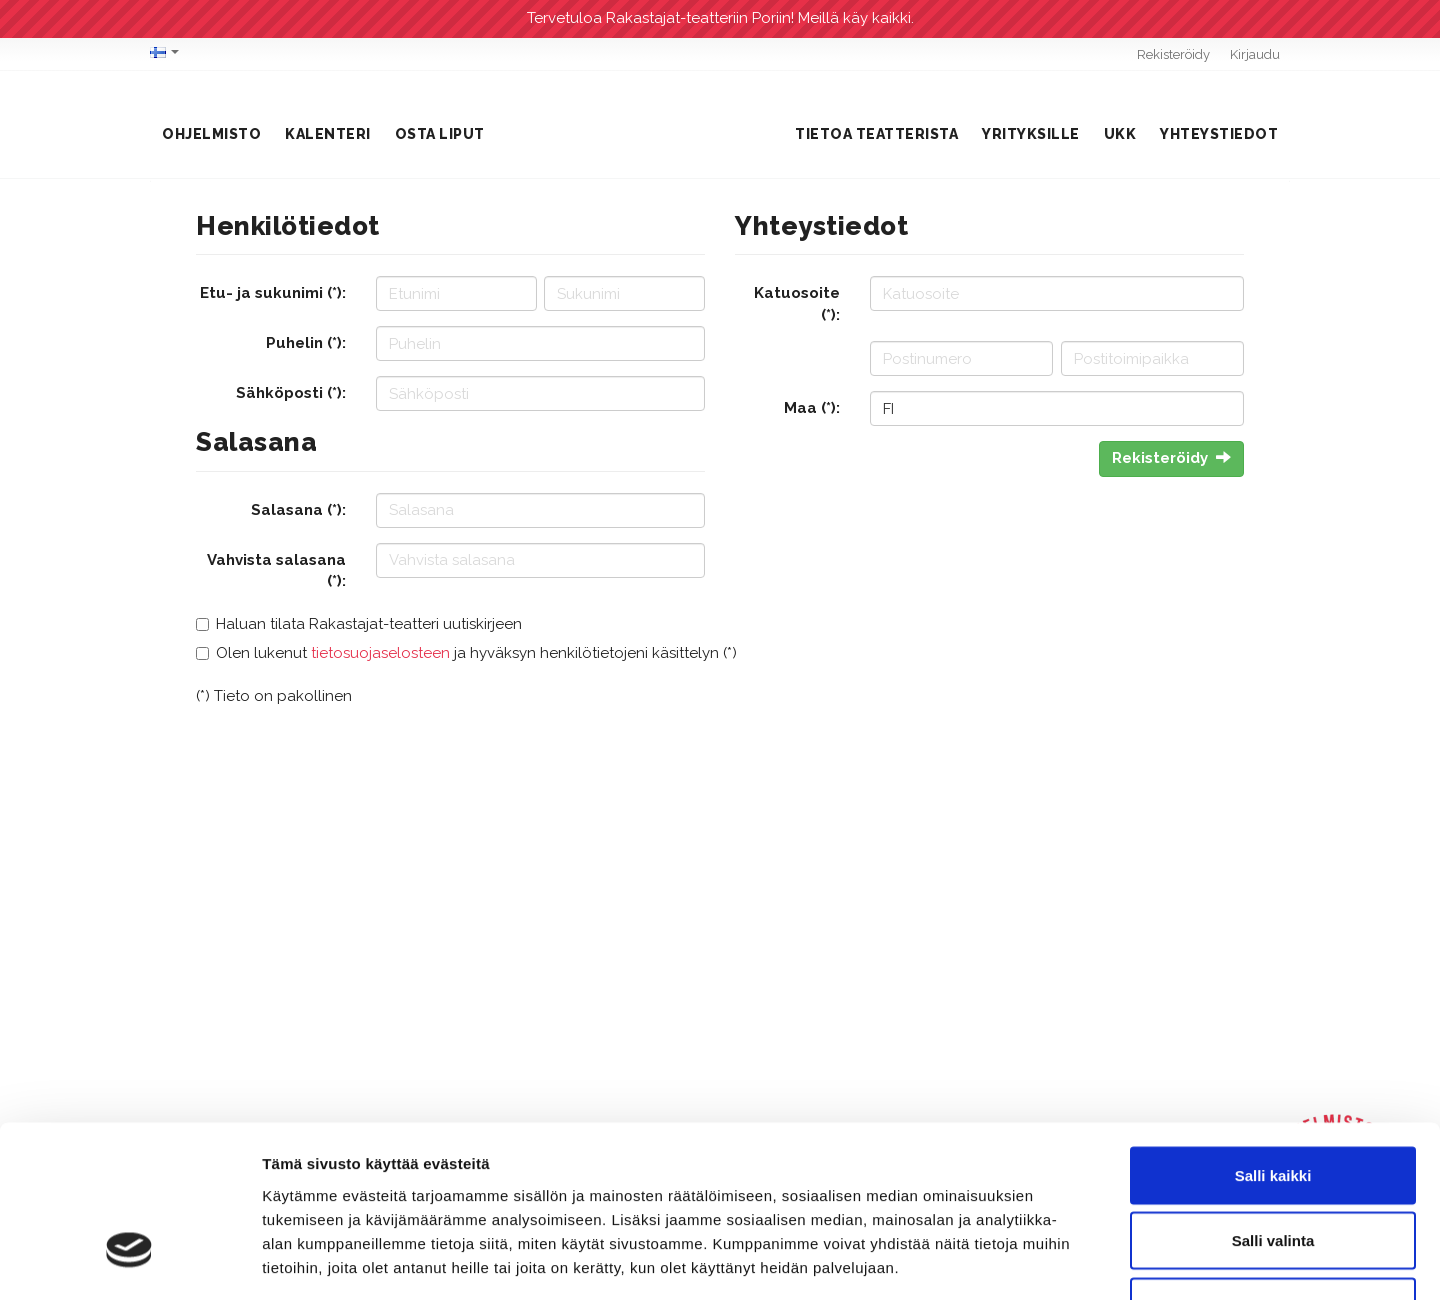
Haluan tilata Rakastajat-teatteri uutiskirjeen (369, 624)
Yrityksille (1031, 134)
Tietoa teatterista (876, 134)
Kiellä (1273, 1168)
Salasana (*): (298, 510)
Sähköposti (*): (291, 393)
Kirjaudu (1255, 54)
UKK (1120, 134)
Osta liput (440, 134)
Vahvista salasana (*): (276, 570)
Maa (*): (812, 408)
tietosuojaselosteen (380, 653)
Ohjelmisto (211, 134)
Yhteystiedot (1219, 134)
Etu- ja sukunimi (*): (273, 293)
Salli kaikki (1273, 1037)
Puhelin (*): (306, 343)
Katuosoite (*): (797, 303)
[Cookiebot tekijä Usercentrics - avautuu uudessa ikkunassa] (129, 1261)
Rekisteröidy (1173, 54)
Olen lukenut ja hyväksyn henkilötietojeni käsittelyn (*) (476, 653)
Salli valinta (1273, 1103)
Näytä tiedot (1069, 1260)
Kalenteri (328, 134)
